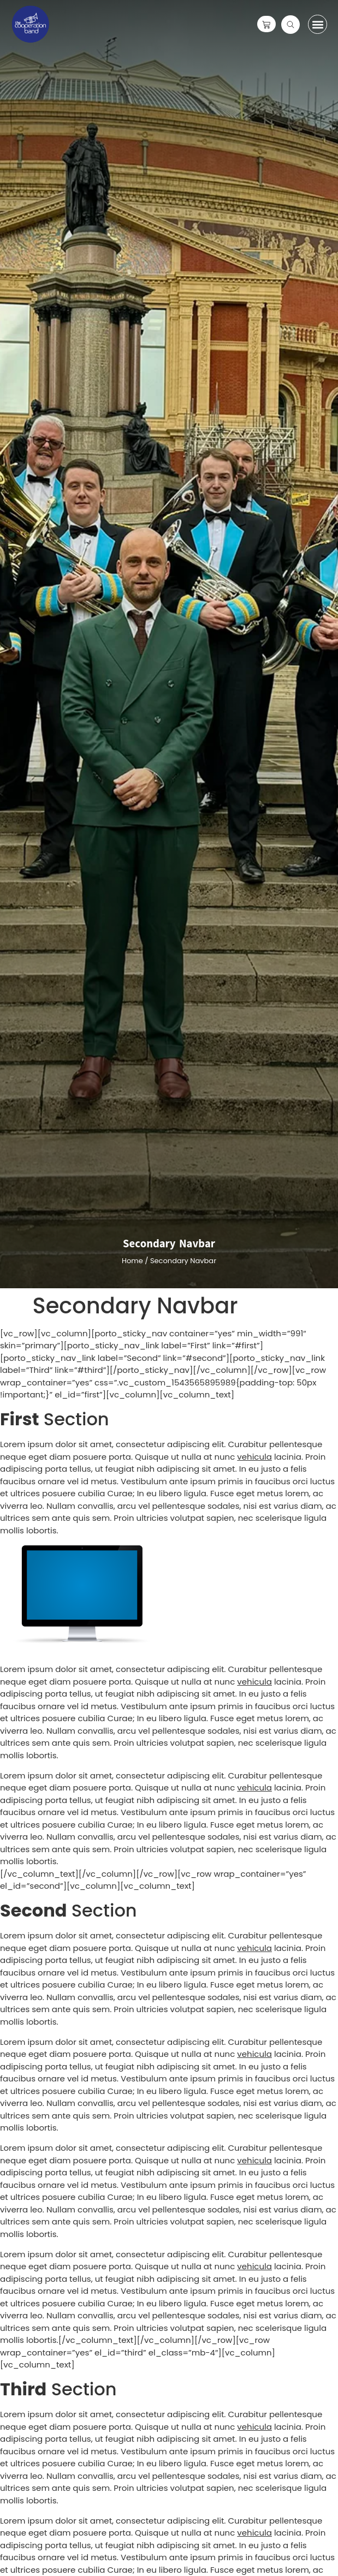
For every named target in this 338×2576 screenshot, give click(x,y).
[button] (317, 24)
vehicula (254, 1456)
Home (132, 1261)
